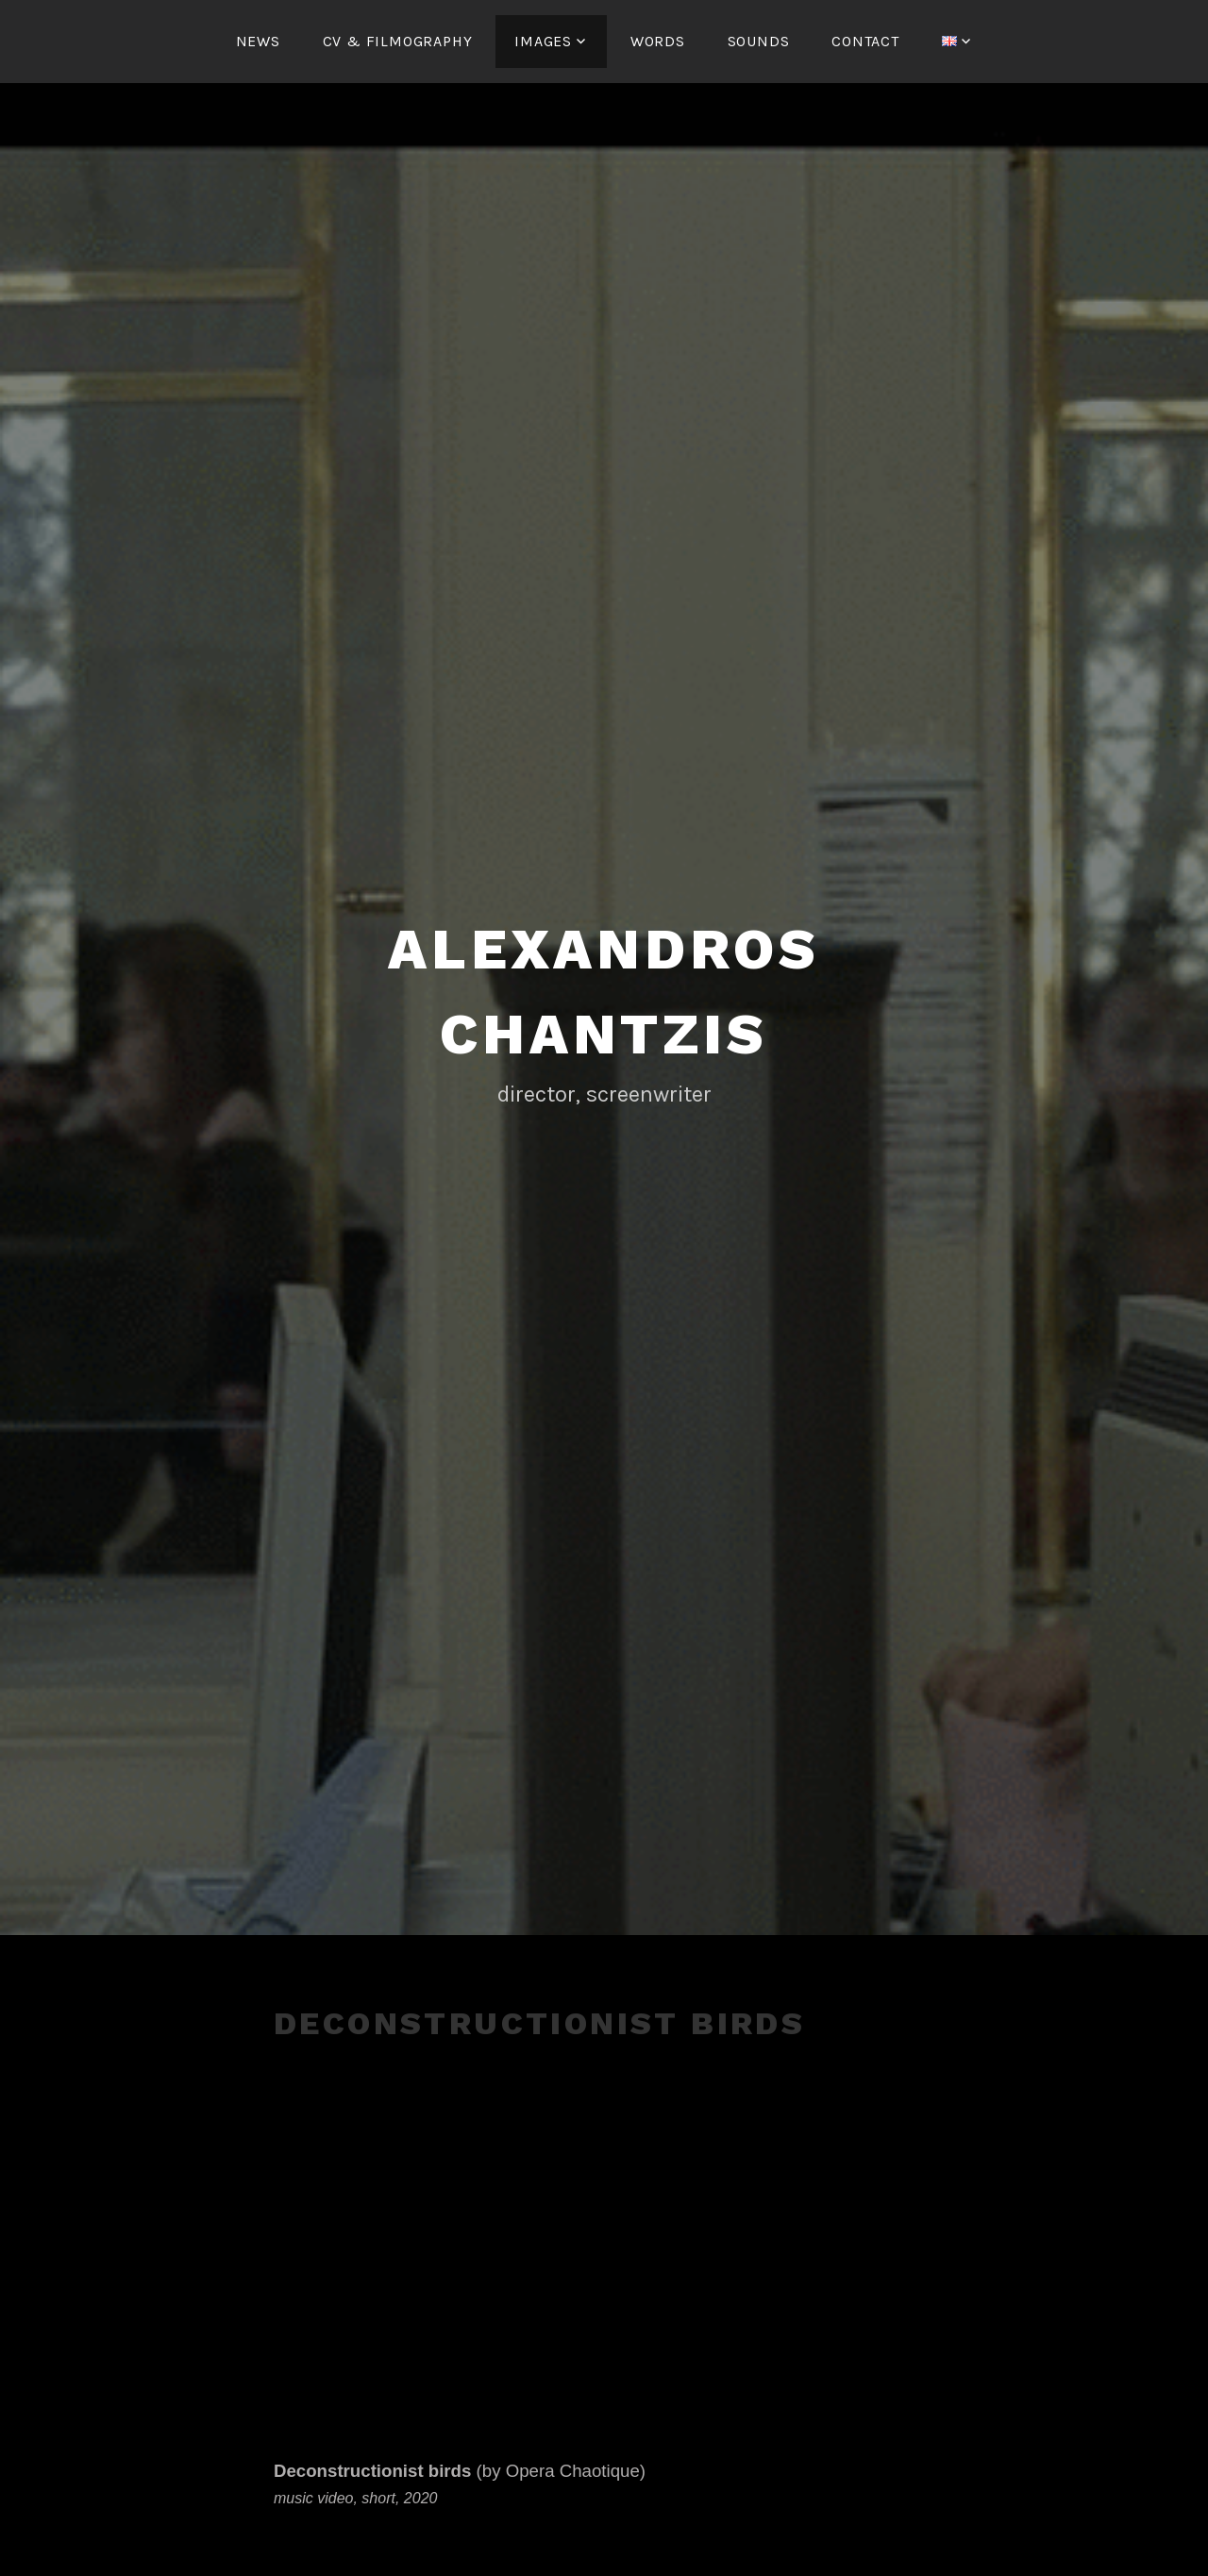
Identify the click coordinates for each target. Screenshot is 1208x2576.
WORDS (657, 41)
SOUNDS (759, 41)
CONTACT (865, 41)
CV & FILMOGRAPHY (398, 41)
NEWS (258, 41)
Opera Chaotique (573, 2471)
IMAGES (543, 41)
